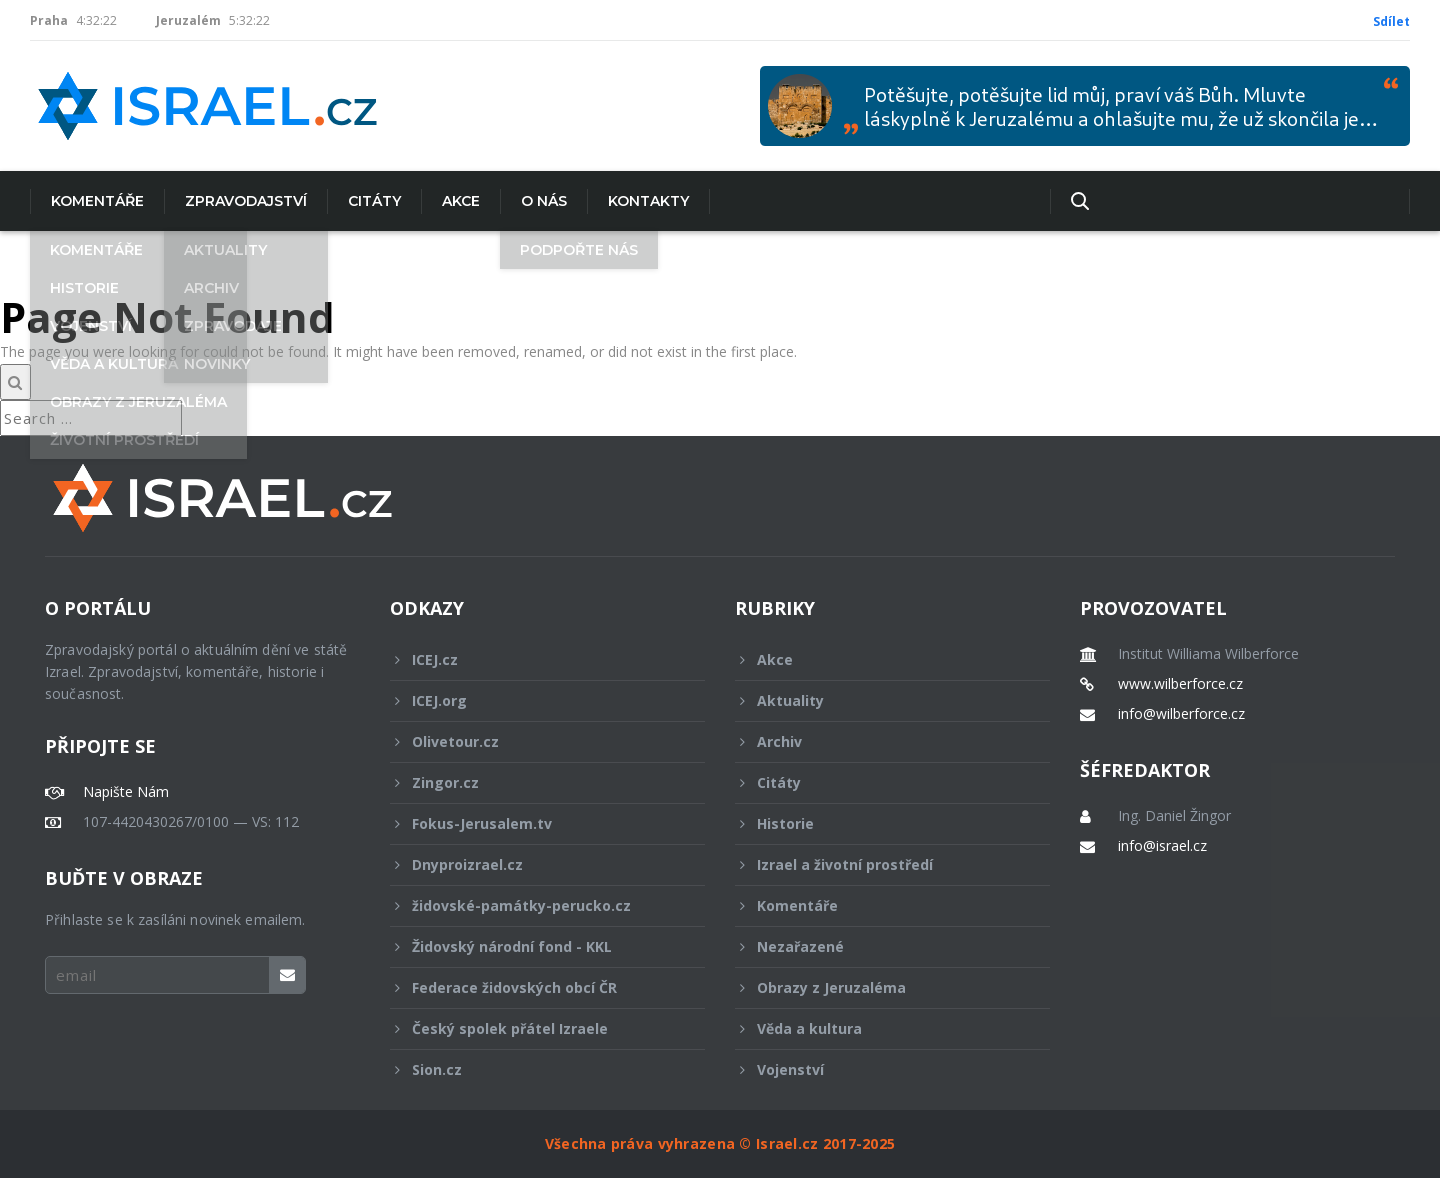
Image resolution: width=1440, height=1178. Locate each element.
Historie (879, 823)
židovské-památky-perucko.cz (534, 905)
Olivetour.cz (534, 741)
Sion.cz (534, 1069)
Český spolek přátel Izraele (534, 1028)
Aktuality (879, 700)
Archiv (879, 741)
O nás (544, 201)
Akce (461, 201)
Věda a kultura (879, 1028)
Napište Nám (126, 792)
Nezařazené (879, 946)
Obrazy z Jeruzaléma (879, 987)
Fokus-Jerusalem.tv (534, 823)
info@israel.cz (1162, 846)
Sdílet (1391, 21)
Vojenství (879, 1069)
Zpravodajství (246, 201)
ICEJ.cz (534, 659)
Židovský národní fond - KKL (534, 946)
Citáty (374, 201)
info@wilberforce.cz (1181, 714)
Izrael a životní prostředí (879, 864)
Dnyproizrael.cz (534, 864)
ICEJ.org (534, 700)
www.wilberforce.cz (1180, 684)
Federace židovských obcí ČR (534, 987)
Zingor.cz (534, 782)
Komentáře (97, 201)
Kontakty (648, 201)
